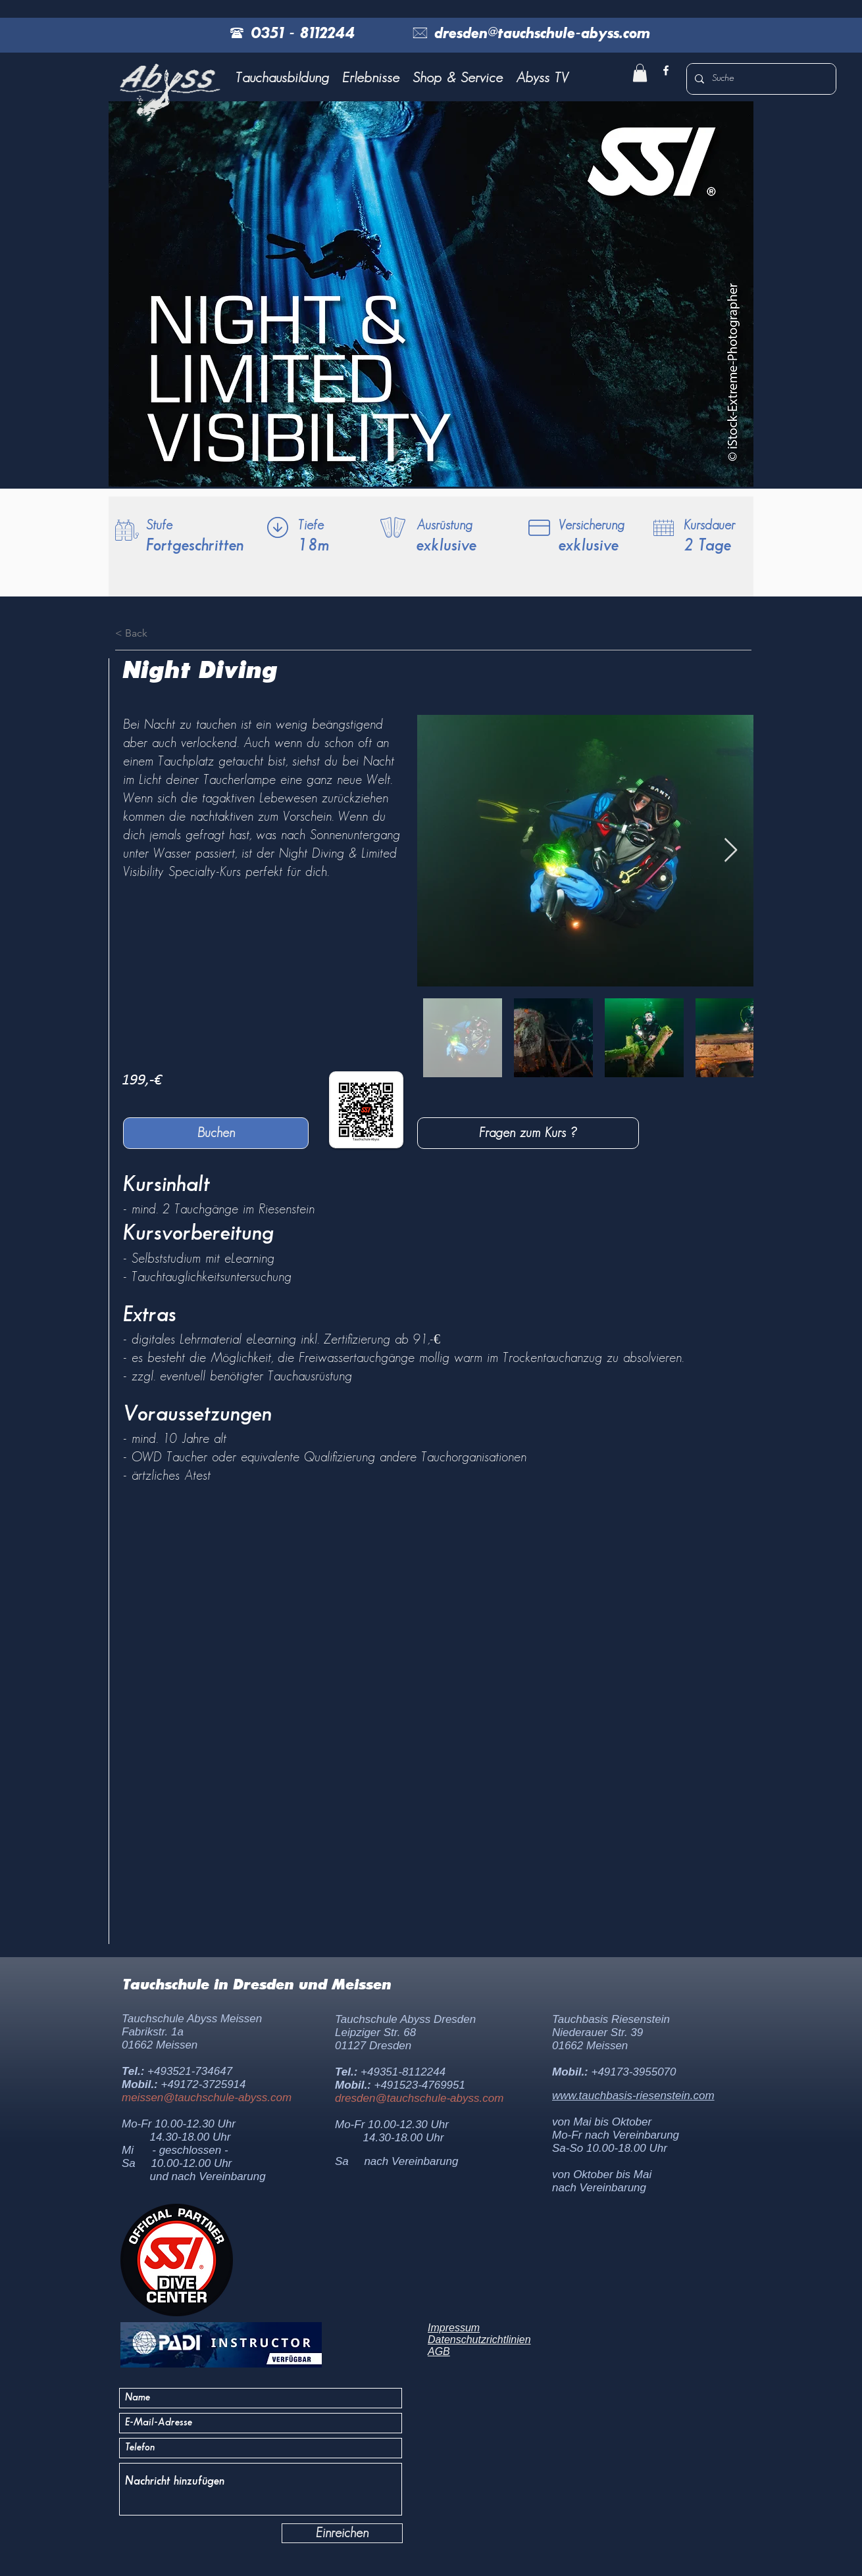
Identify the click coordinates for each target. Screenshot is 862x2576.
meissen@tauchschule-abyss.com (207, 2097)
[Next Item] (730, 850)
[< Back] (151, 633)
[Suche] (760, 79)
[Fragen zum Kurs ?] (528, 1133)
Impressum (454, 2327)
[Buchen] (216, 1133)
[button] (282, 78)
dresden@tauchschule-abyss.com (419, 2098)
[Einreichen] (342, 2533)
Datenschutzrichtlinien (479, 2339)
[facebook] (665, 70)
